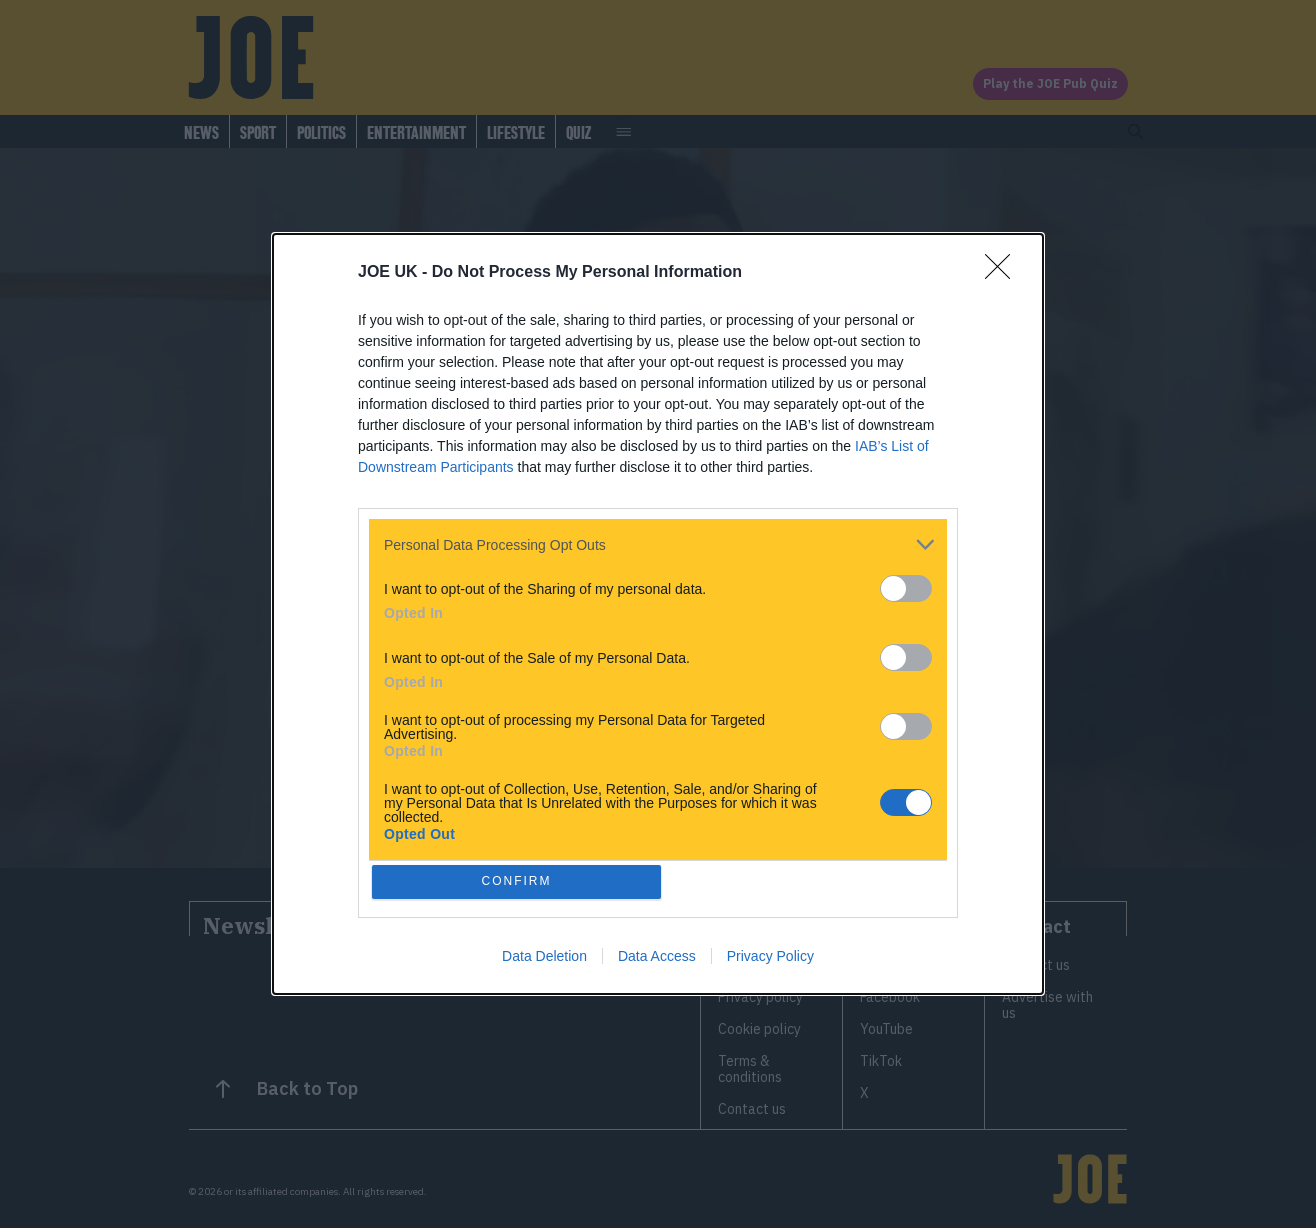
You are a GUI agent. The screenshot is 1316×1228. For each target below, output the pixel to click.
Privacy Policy (770, 959)
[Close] (1004, 270)
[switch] (906, 585)
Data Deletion (544, 959)
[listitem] (658, 541)
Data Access (657, 959)
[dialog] (658, 614)
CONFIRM (520, 881)
